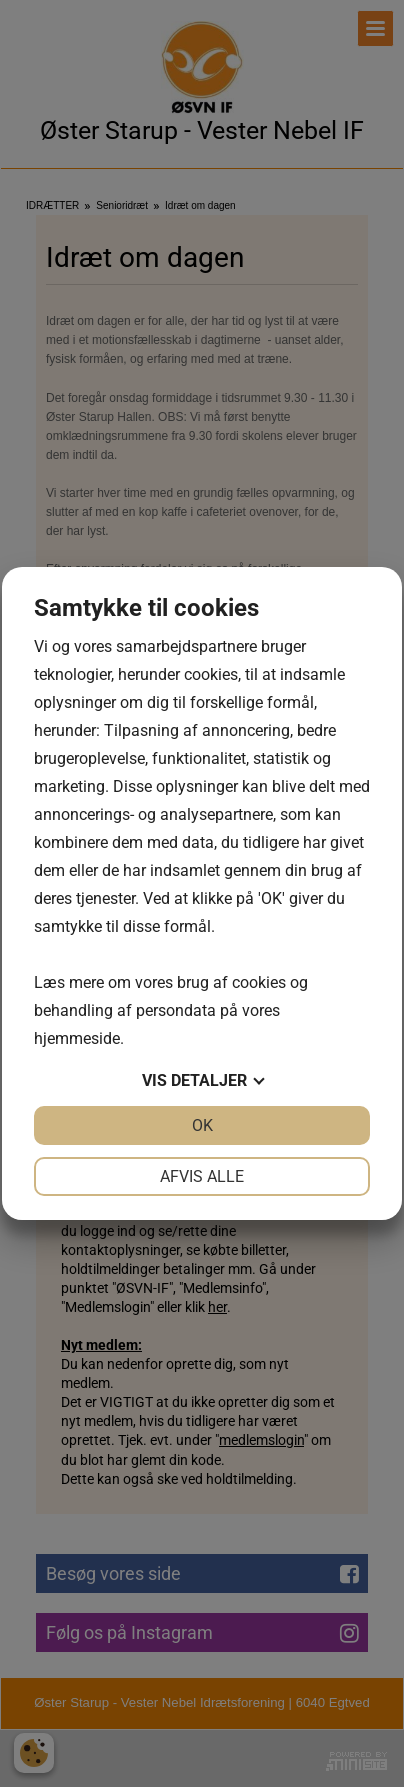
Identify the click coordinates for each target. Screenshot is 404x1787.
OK (202, 1125)
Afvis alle (202, 1176)
